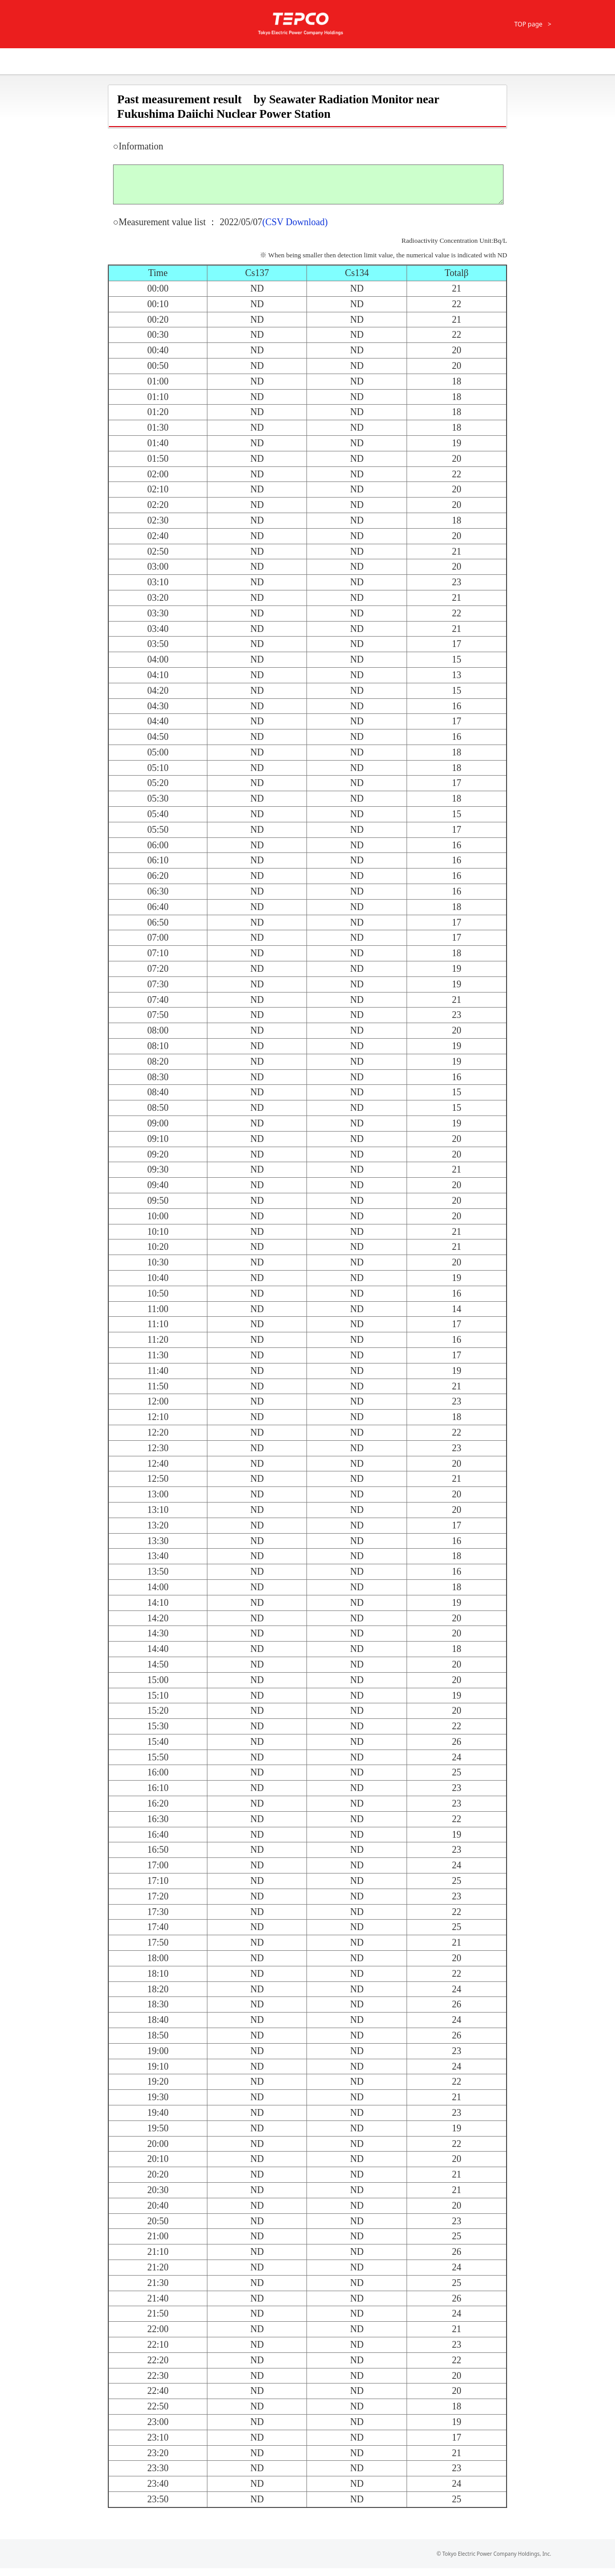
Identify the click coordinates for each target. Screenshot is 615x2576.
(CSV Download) (295, 230)
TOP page (528, 24)
